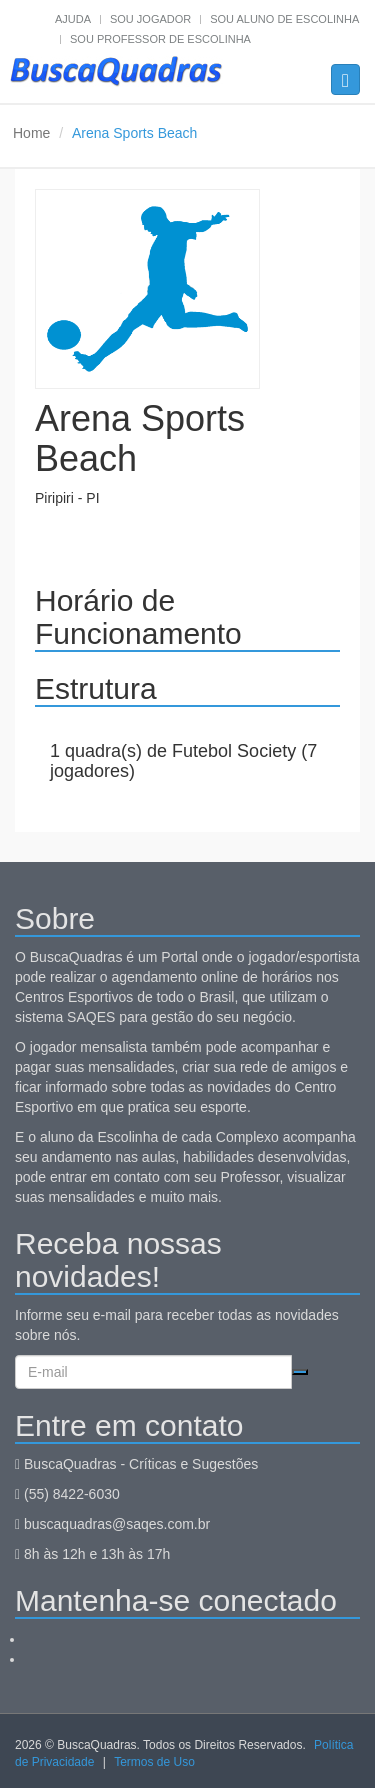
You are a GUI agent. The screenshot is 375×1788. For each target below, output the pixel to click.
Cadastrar (300, 1372)
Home (31, 133)
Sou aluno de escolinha (284, 19)
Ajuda (73, 19)
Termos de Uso (154, 1762)
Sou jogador (150, 19)
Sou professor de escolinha (160, 39)
